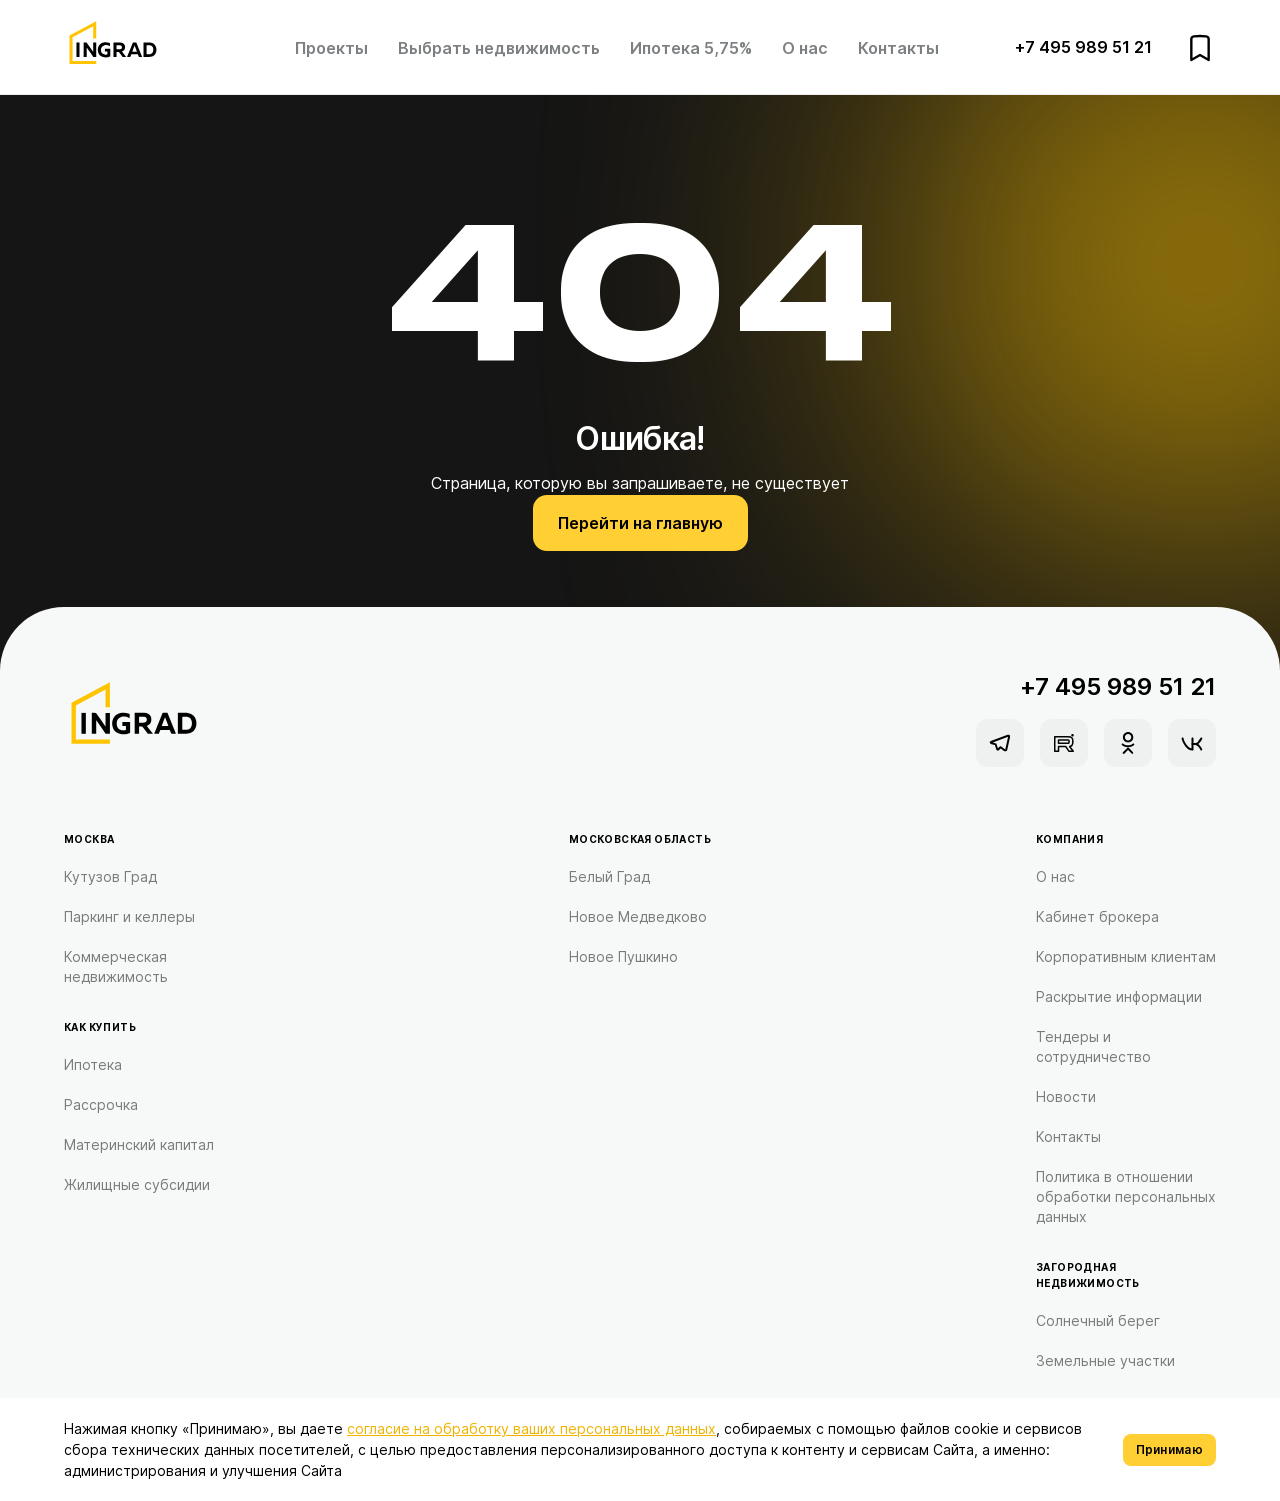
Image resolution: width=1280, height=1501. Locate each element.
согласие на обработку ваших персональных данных (531, 1428)
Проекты (331, 48)
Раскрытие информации (1119, 996)
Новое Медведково (638, 916)
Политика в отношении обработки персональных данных (1126, 1196)
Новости (1066, 1096)
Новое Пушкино (623, 956)
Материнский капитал (139, 1144)
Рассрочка (101, 1104)
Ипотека (93, 1064)
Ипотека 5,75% (691, 48)
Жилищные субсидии (137, 1184)
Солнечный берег (1098, 1320)
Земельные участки (1105, 1360)
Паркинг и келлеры (129, 916)
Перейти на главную (640, 523)
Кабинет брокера (1097, 916)
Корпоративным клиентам (1126, 956)
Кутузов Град (110, 876)
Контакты (898, 48)
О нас (805, 48)
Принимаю (1169, 1449)
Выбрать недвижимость (499, 48)
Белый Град (609, 876)
